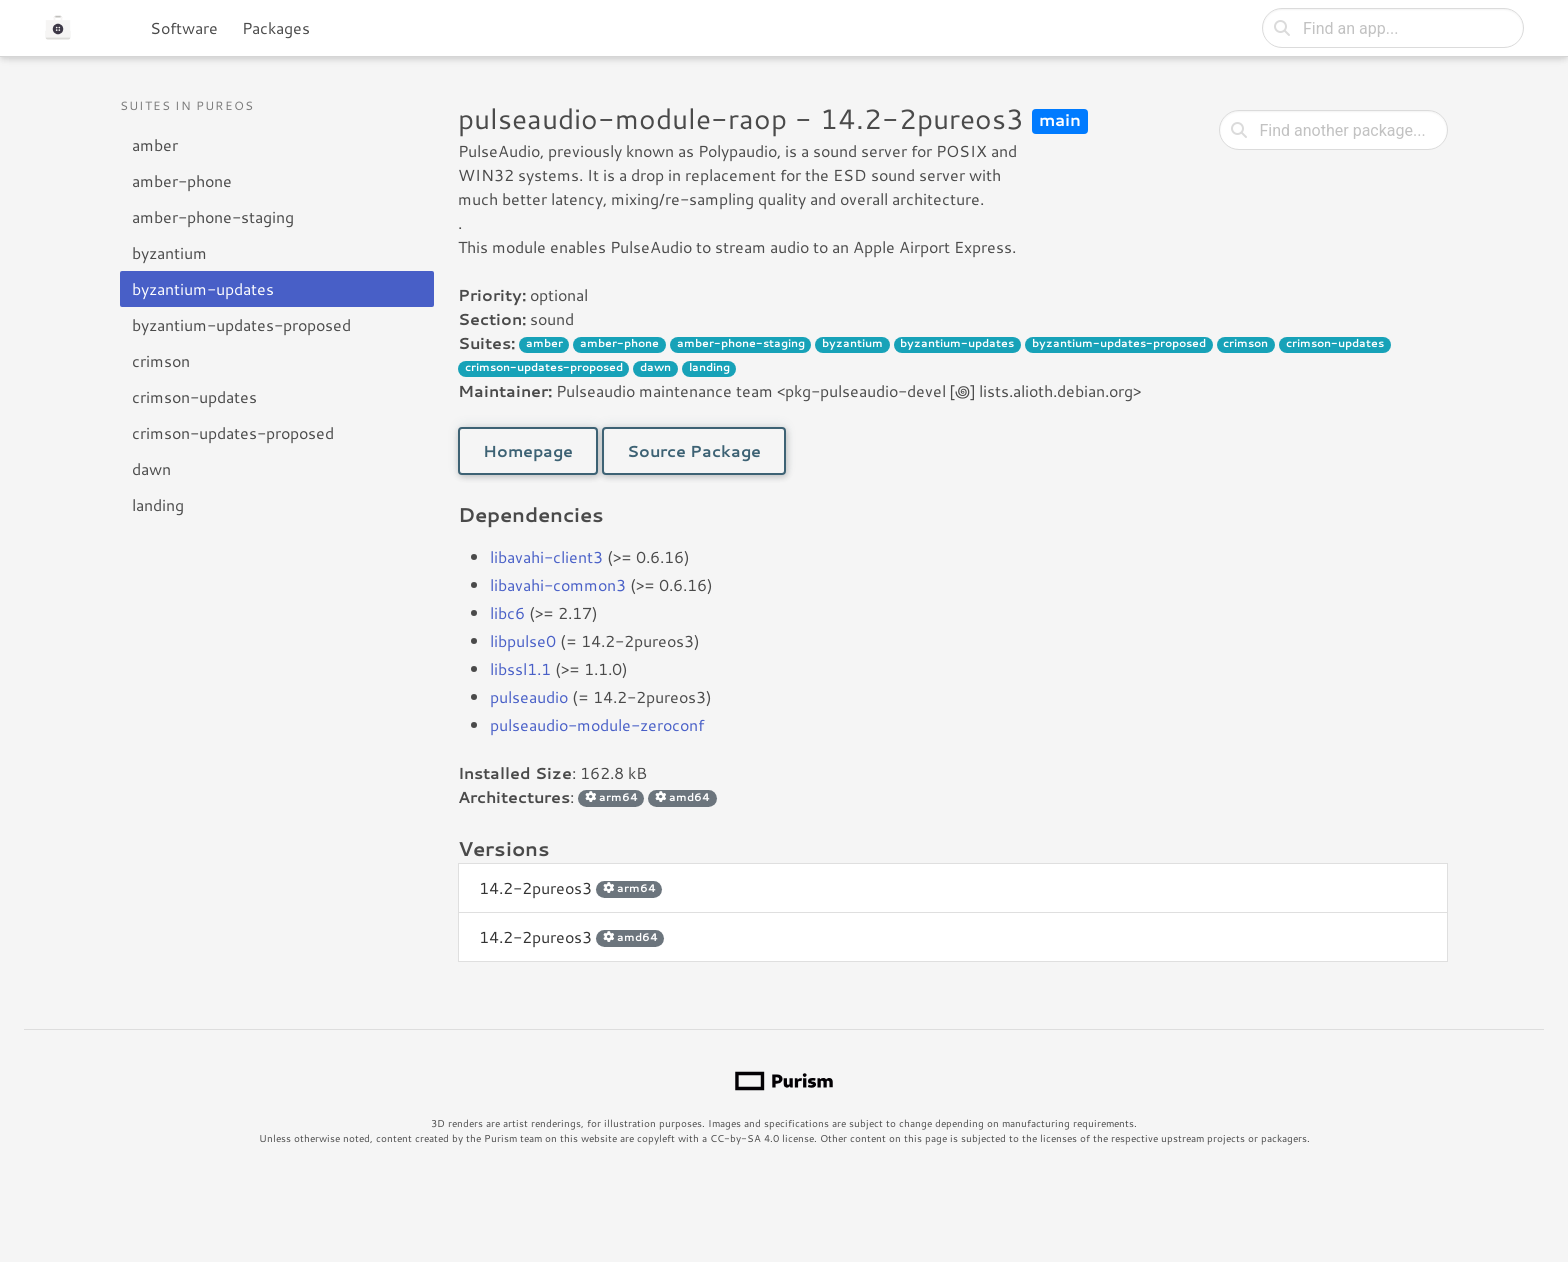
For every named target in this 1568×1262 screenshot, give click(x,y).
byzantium (169, 252)
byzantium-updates (203, 288)
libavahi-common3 (558, 584)
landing (158, 504)
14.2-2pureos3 (570, 887)
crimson (161, 360)
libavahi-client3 (546, 556)
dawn (151, 468)
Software (184, 27)
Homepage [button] (528, 450)
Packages (276, 27)
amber (155, 144)
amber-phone (182, 180)
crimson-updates (194, 396)
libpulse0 (523, 640)
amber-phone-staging (213, 216)
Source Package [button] (694, 450)
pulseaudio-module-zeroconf (597, 724)
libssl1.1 (520, 668)
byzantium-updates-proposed (241, 324)
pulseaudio (529, 696)
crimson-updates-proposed (233, 432)
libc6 (507, 612)
